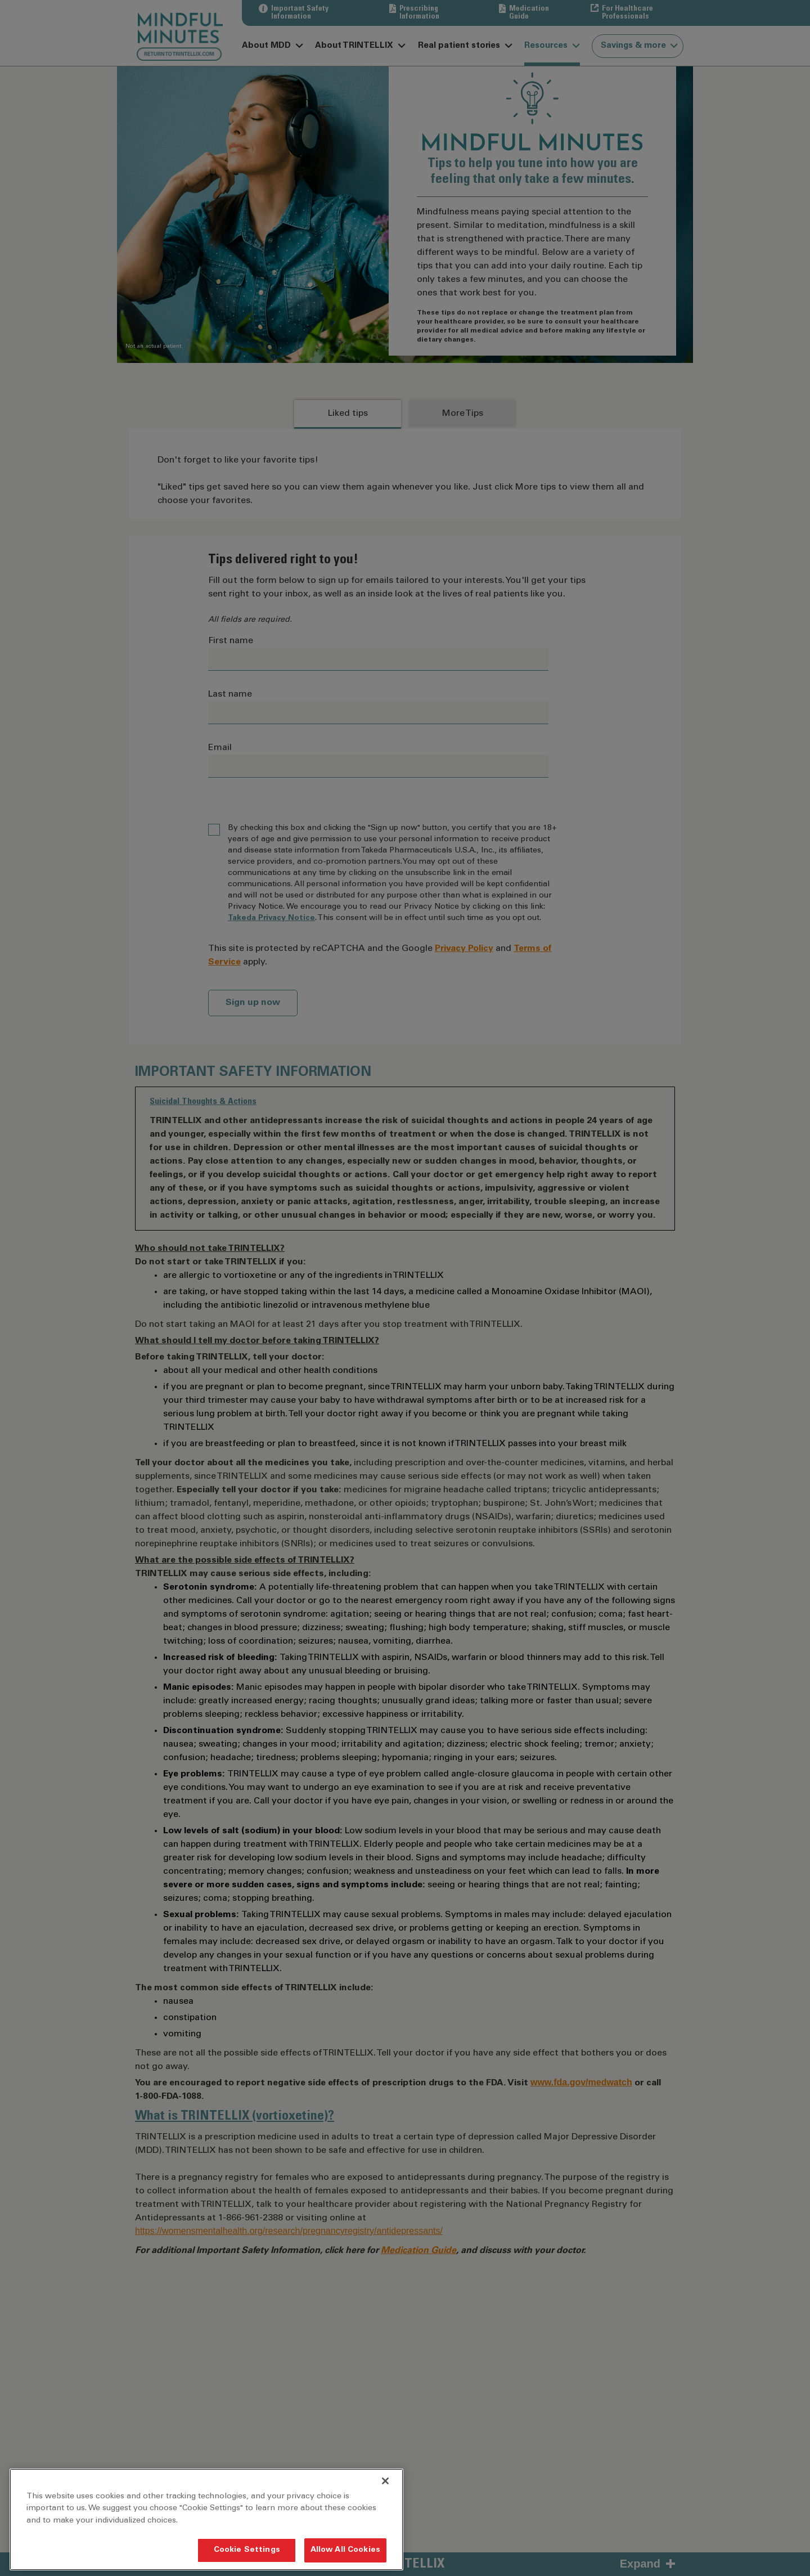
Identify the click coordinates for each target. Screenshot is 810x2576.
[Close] (385, 2481)
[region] (206, 2519)
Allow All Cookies (345, 2550)
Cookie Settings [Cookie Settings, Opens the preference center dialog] (247, 2550)
